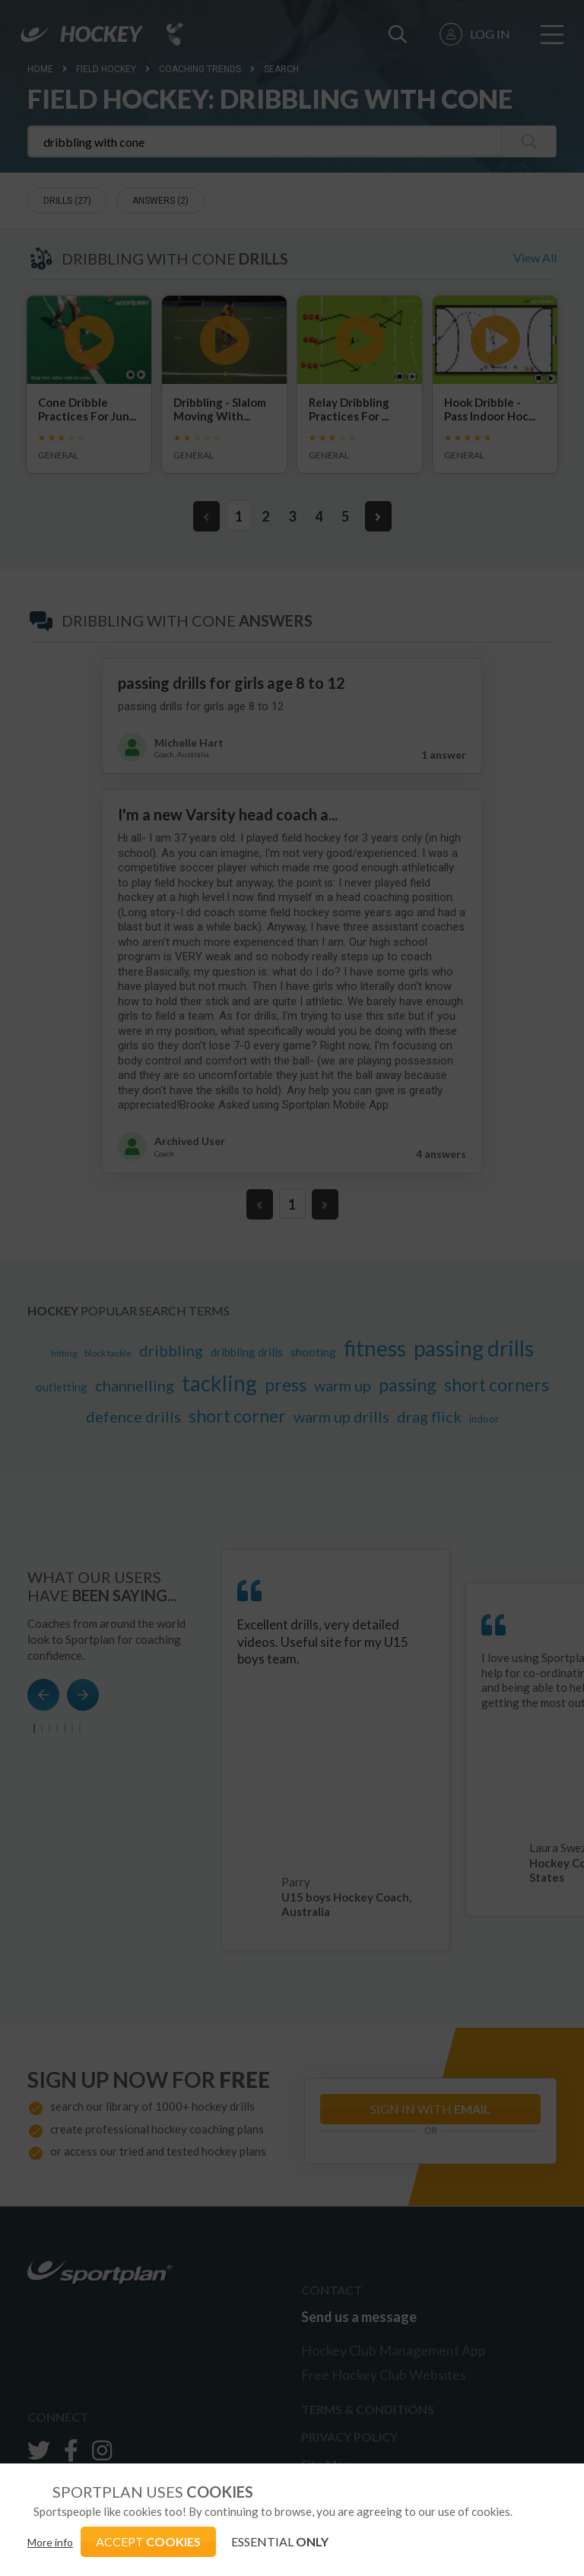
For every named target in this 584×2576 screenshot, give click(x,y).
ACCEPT (148, 2541)
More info (50, 2542)
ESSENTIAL (279, 2541)
